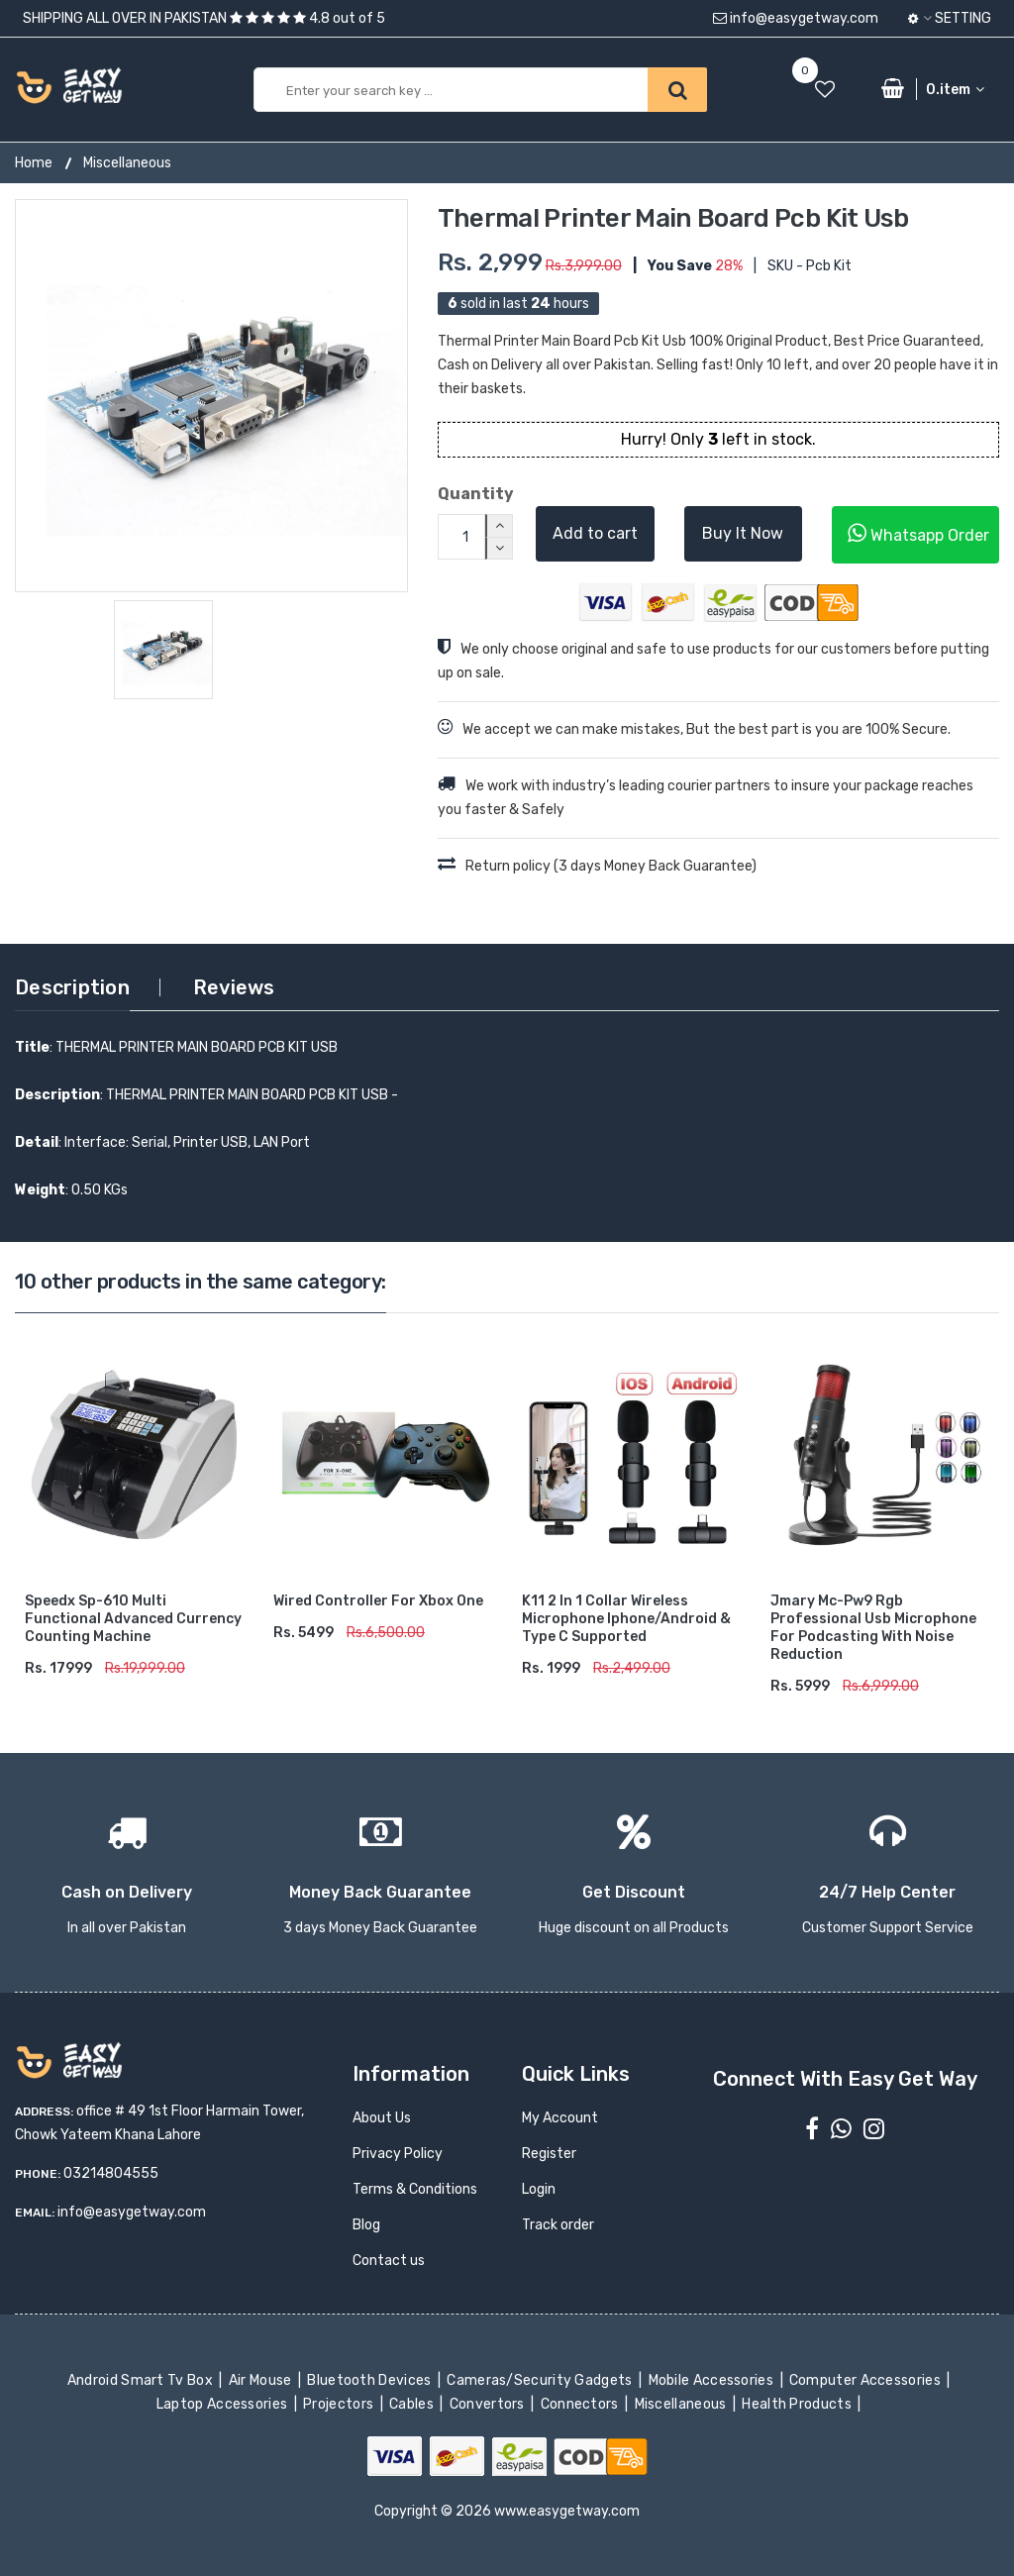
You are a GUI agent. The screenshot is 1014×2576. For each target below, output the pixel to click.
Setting (949, 18)
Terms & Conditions (415, 2189)
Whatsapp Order (918, 533)
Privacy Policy (398, 2153)
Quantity (472, 493)
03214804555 (110, 2173)
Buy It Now (742, 533)
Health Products (798, 2404)
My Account (560, 2118)
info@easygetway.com (795, 18)
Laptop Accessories (223, 2404)
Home (33, 163)
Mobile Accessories (712, 2380)
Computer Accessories (867, 2380)
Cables (413, 2404)
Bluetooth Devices (371, 2380)
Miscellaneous (127, 163)
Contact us (389, 2260)
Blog (366, 2224)
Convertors (488, 2404)
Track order (558, 2224)
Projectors (340, 2404)
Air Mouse (261, 2380)
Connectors (581, 2404)
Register (549, 2153)
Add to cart (595, 533)
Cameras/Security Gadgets (541, 2380)
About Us (382, 2118)
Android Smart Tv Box (142, 2380)
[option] (211, 395)
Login (539, 2189)
